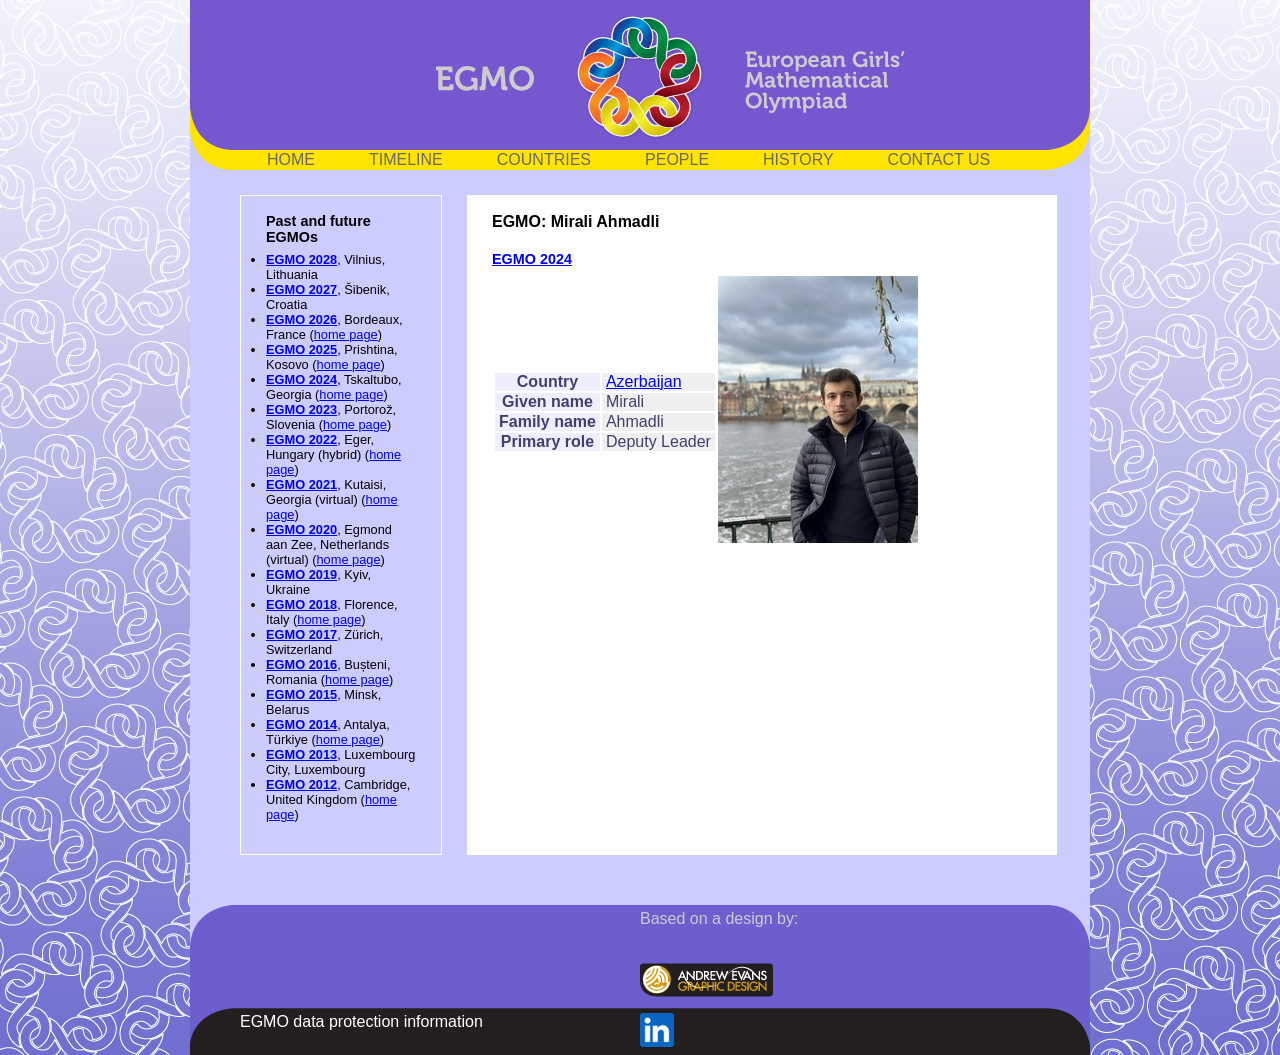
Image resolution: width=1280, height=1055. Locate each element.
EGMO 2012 (301, 784)
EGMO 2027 (301, 289)
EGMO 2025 (301, 349)
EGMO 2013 (301, 754)
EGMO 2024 (301, 379)
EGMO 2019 (301, 574)
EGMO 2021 (301, 484)
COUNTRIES (544, 159)
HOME (291, 159)
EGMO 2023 (301, 409)
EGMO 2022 (301, 439)
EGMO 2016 (301, 664)
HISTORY (798, 159)
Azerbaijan (644, 381)
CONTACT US (939, 159)
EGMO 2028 (301, 259)
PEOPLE (677, 159)
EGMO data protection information (361, 1021)
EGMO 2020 (301, 529)
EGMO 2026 (301, 319)
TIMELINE (406, 159)
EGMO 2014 (301, 724)
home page (346, 334)
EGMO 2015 (301, 694)
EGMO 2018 (301, 604)
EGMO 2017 (301, 634)
